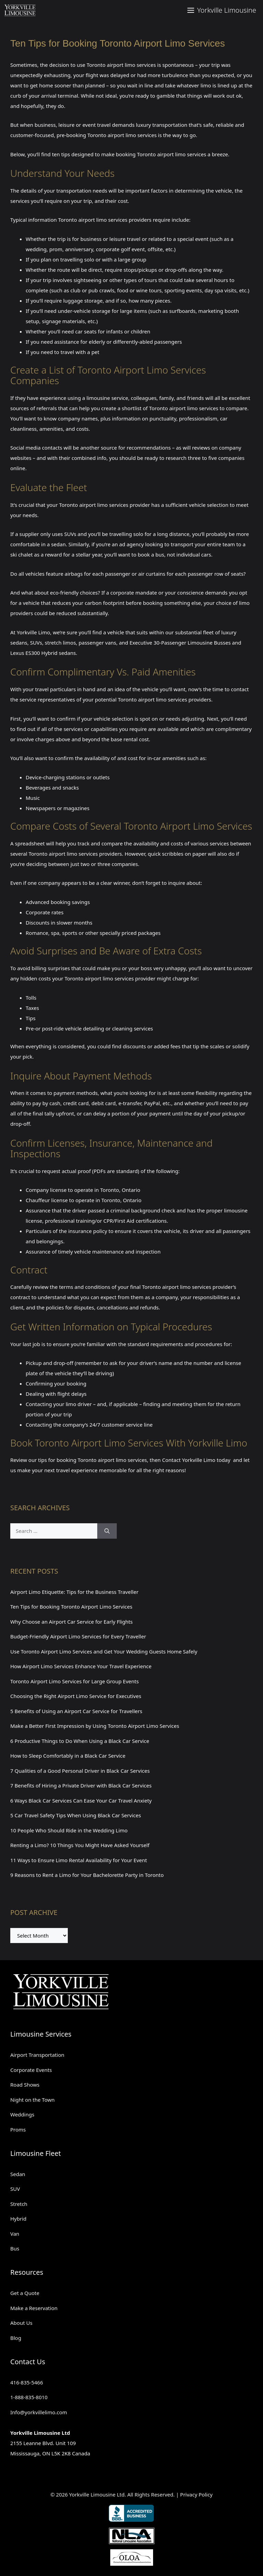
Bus (14, 2248)
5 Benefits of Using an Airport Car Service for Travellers (76, 1711)
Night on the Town (32, 2099)
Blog (15, 2337)
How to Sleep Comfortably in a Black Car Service (67, 1755)
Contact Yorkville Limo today (196, 1459)
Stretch (18, 2203)
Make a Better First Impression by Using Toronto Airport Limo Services (94, 1725)
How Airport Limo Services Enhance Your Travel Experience (80, 1666)
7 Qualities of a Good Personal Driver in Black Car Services (80, 1770)
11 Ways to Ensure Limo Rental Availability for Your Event (78, 1860)
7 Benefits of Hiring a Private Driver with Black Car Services (81, 1785)
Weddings (22, 2114)
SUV (15, 2188)
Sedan (17, 2174)
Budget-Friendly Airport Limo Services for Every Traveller (78, 1636)
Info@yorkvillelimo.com (38, 2412)
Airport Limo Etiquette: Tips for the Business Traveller (74, 1591)
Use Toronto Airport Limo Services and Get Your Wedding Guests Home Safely (103, 1651)
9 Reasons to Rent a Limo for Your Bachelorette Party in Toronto (87, 1874)
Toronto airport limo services (183, 408)
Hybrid (18, 2218)
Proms (18, 2129)
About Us (21, 2322)
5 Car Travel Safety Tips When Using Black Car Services (75, 1815)
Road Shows (24, 2084)
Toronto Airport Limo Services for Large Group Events (74, 1681)
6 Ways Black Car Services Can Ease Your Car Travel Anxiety (81, 1800)
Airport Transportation (37, 2054)
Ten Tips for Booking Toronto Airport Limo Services (71, 1606)
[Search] (107, 1531)
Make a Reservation (34, 2308)
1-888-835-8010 (29, 2397)
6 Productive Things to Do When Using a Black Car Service (79, 1740)
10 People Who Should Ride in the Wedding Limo (69, 1830)
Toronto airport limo (111, 64)
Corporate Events (31, 2069)
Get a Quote (24, 2293)
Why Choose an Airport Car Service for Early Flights (71, 1621)
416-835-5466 (26, 2382)
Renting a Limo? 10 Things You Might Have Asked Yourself (80, 1845)
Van (14, 2233)
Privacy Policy (196, 2494)
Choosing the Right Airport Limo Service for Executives (75, 1696)
